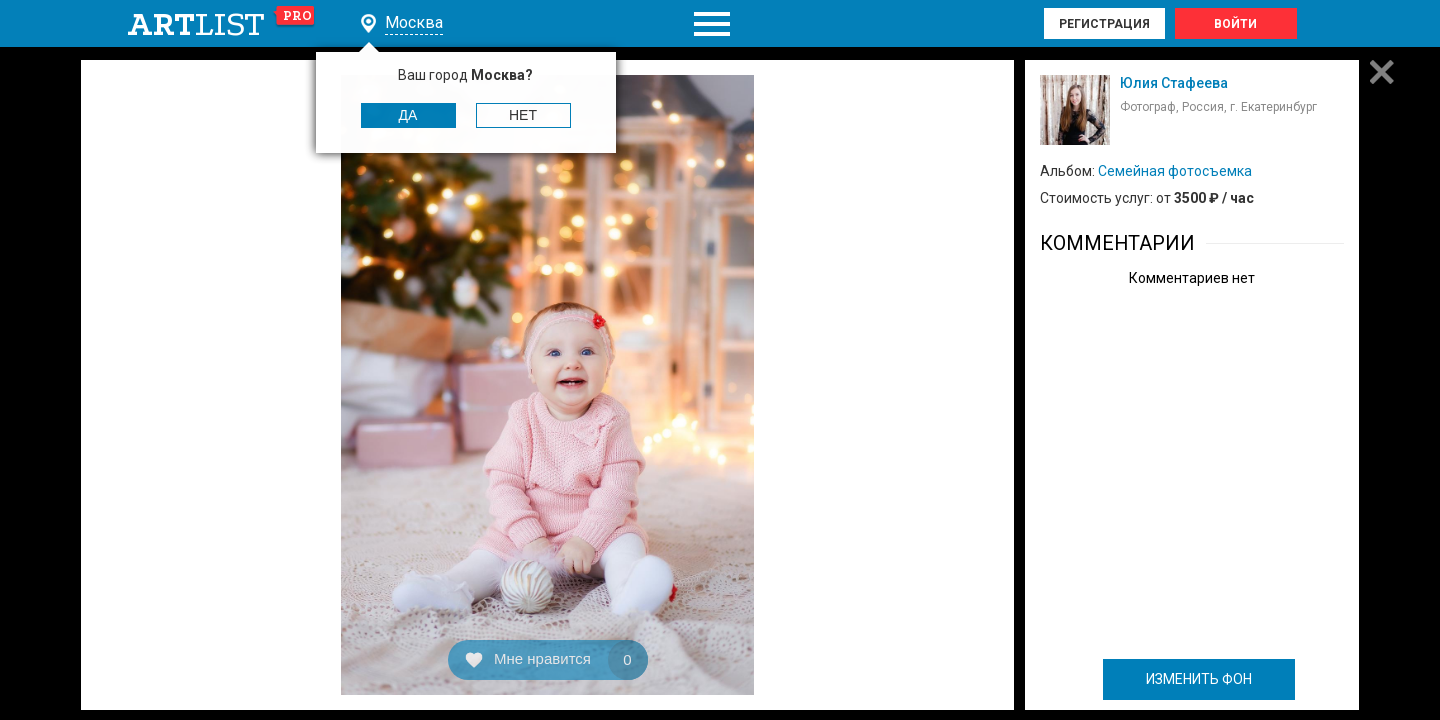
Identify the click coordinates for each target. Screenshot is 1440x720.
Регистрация (1104, 24)
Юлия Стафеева (1174, 83)
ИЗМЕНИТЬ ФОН (1199, 679)
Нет (523, 115)
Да (408, 115)
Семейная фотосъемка (1175, 171)
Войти (1235, 24)
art (221, 24)
